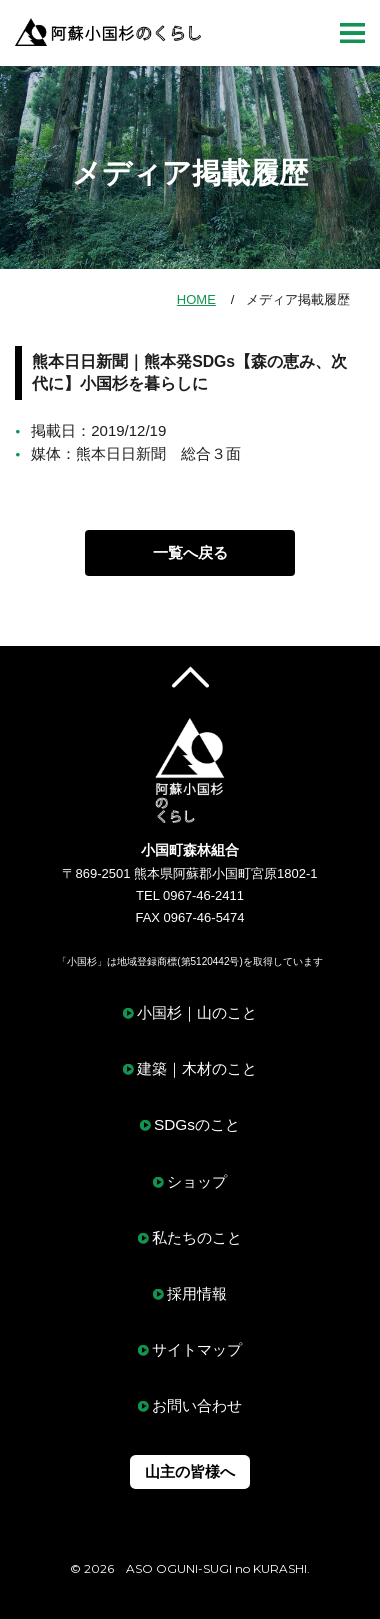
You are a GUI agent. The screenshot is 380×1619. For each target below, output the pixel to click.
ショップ (197, 1181)
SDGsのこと (197, 1124)
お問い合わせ (197, 1405)
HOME (196, 299)
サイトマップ (197, 1349)
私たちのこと (197, 1237)
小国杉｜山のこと (197, 1012)
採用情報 (197, 1293)
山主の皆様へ (190, 1471)
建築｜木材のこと (197, 1068)
